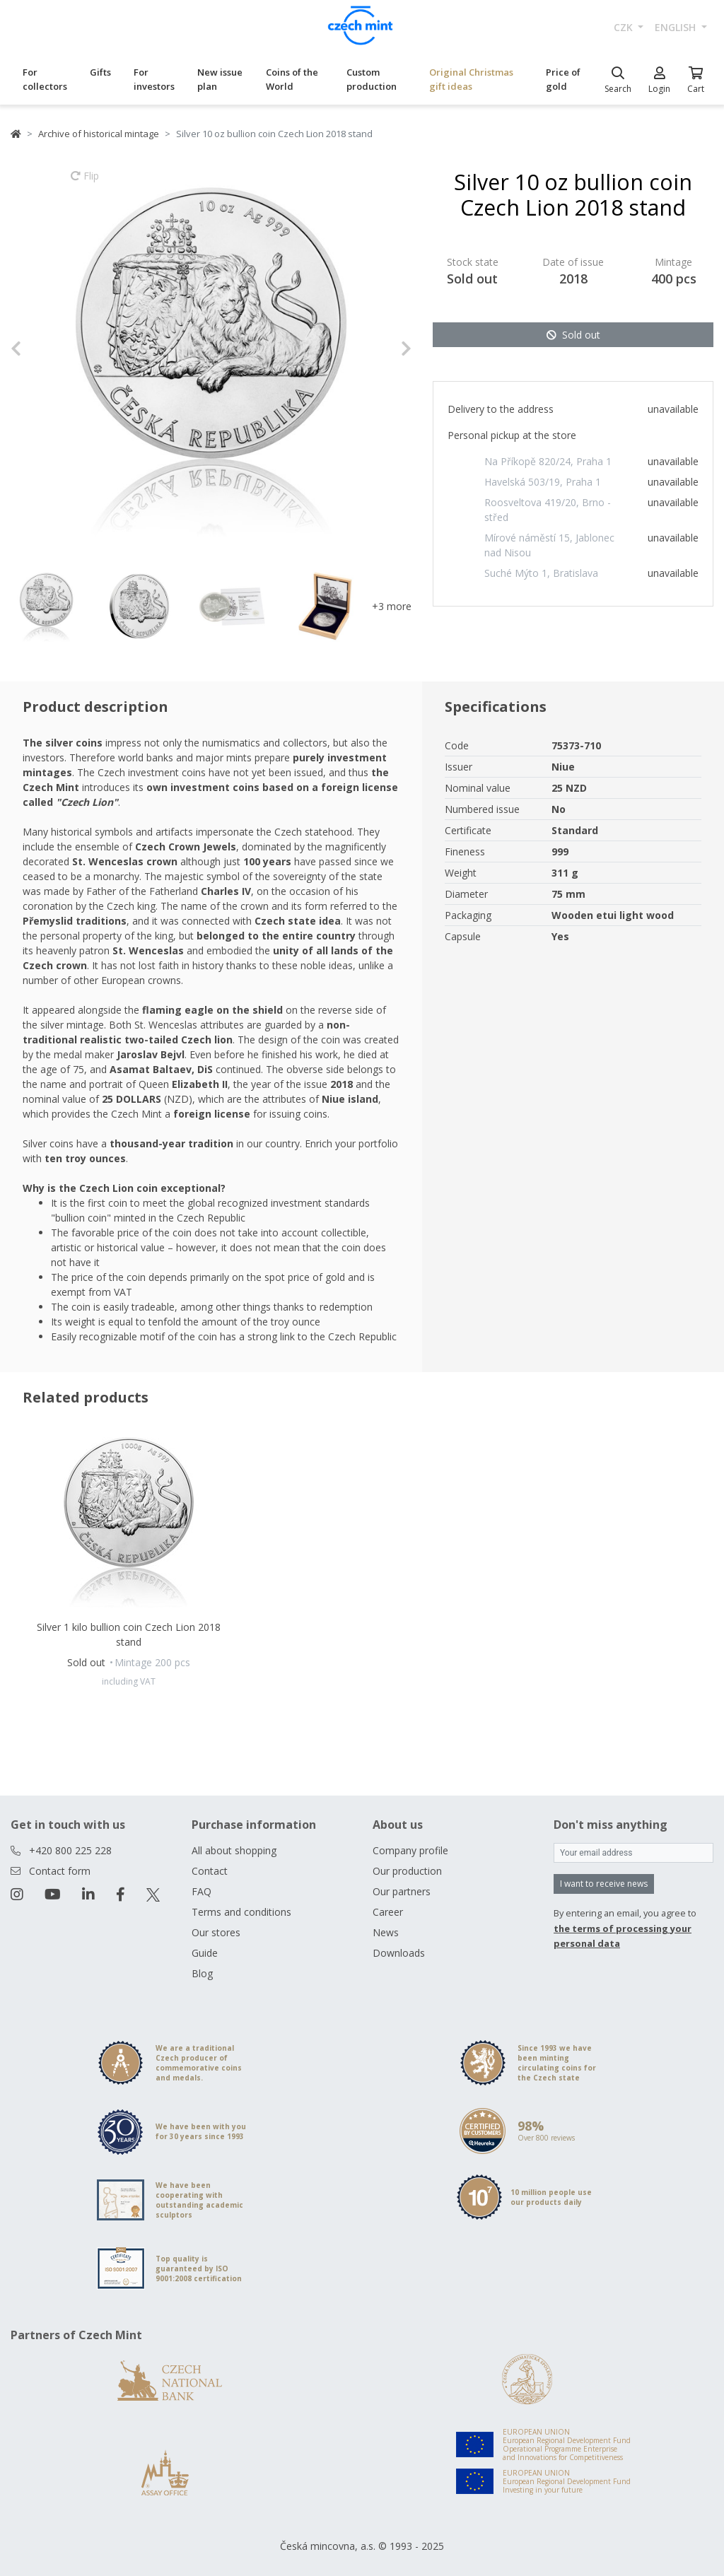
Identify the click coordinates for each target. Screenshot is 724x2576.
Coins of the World (292, 79)
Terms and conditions (241, 1912)
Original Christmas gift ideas (471, 79)
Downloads (399, 1953)
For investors (154, 79)
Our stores (216, 1932)
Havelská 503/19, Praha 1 (542, 481)
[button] (41, 349)
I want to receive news (604, 1884)
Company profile (410, 1850)
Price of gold (563, 79)
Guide (205, 1953)
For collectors (45, 79)
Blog (202, 1973)
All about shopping (234, 1850)
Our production (407, 1871)
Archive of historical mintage (98, 133)
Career (388, 1912)
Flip (85, 182)
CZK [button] (625, 27)
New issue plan (220, 79)
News (386, 1932)
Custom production (371, 79)
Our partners (402, 1891)
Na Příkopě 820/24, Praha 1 (548, 461)
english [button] (677, 27)
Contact (210, 1871)
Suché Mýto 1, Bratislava (541, 573)
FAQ (201, 1891)
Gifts (100, 72)
